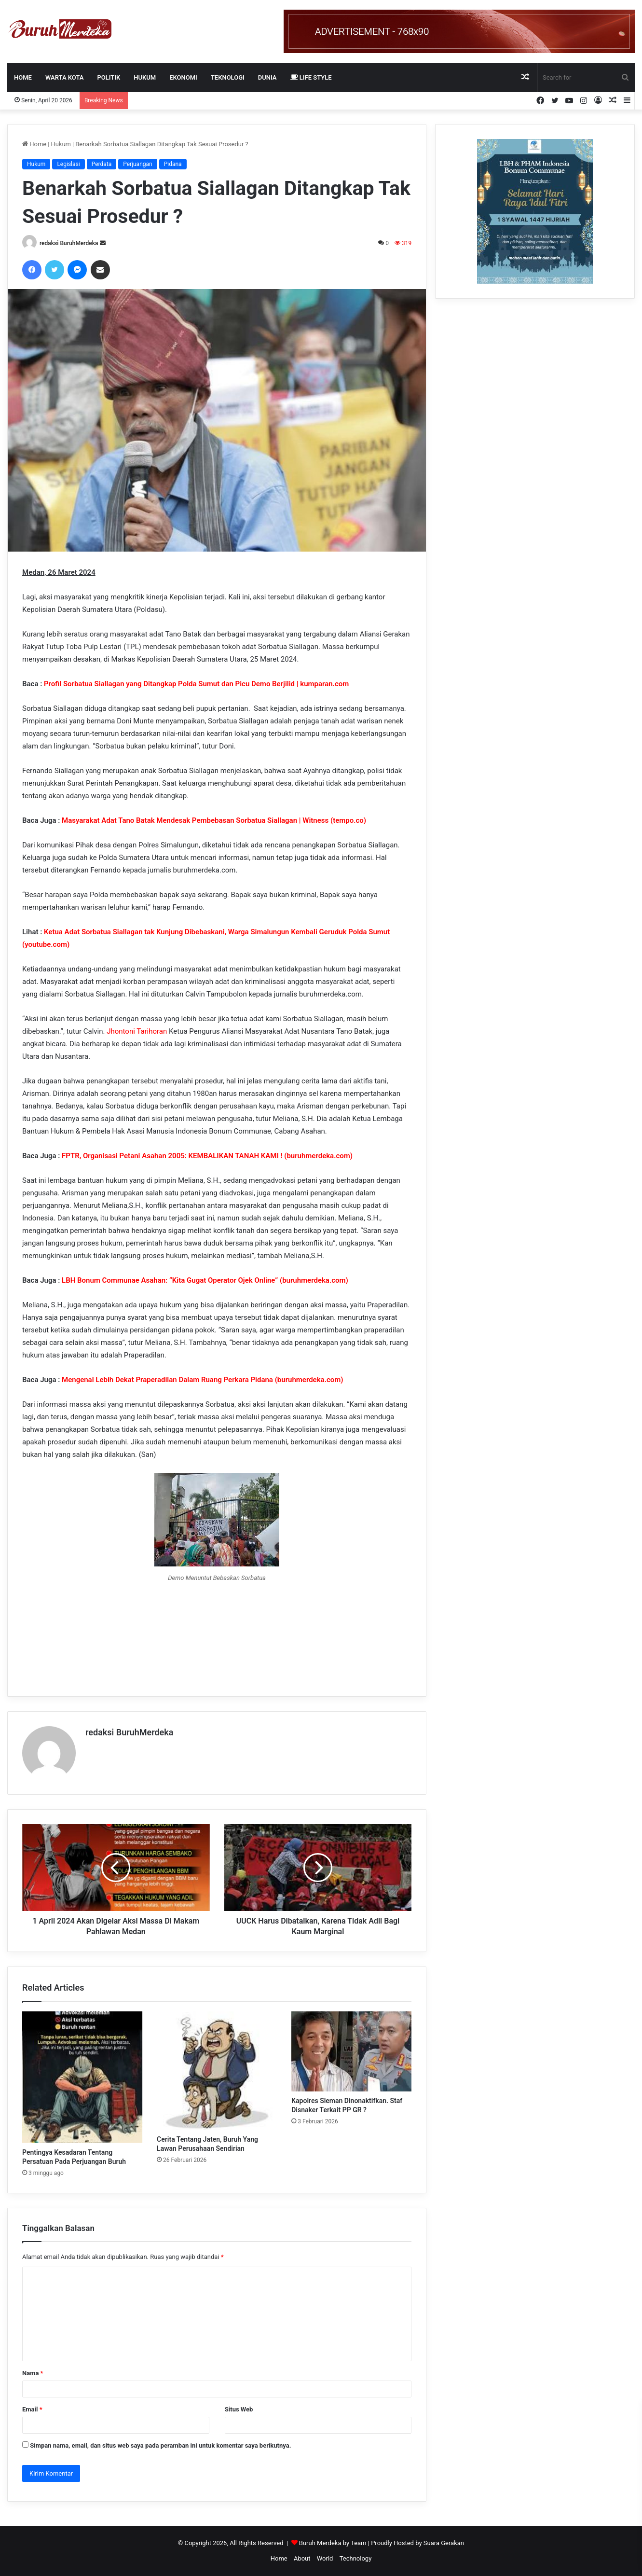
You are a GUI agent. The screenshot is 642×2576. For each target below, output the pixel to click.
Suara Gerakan (443, 2543)
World (325, 2558)
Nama (32, 2373)
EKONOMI (183, 77)
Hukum (61, 144)
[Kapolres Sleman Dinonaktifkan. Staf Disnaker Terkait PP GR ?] (351, 2051)
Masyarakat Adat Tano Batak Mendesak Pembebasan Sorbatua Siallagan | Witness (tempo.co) (214, 820)
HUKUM (145, 77)
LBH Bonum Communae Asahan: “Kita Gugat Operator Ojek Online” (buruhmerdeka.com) (205, 1280)
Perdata (102, 164)
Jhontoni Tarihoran (137, 1031)
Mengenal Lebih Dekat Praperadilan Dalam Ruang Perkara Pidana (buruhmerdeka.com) (202, 1379)
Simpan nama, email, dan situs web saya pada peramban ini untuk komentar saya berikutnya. (160, 2445)
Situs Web (239, 2409)
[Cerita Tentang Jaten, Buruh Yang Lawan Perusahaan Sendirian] (217, 2070)
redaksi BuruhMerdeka (69, 243)
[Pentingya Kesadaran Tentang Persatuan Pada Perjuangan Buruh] (82, 2077)
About (302, 2558)
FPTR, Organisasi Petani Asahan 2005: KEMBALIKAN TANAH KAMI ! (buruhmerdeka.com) (207, 1155)
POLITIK (108, 77)
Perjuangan (137, 164)
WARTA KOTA (64, 77)
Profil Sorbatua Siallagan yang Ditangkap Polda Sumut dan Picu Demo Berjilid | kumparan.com (196, 683)
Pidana (173, 164)
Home (23, 77)
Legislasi (68, 164)
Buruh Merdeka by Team (333, 2543)
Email (32, 2409)
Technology (356, 2558)
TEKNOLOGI (228, 77)
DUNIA (267, 77)
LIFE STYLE (311, 77)
